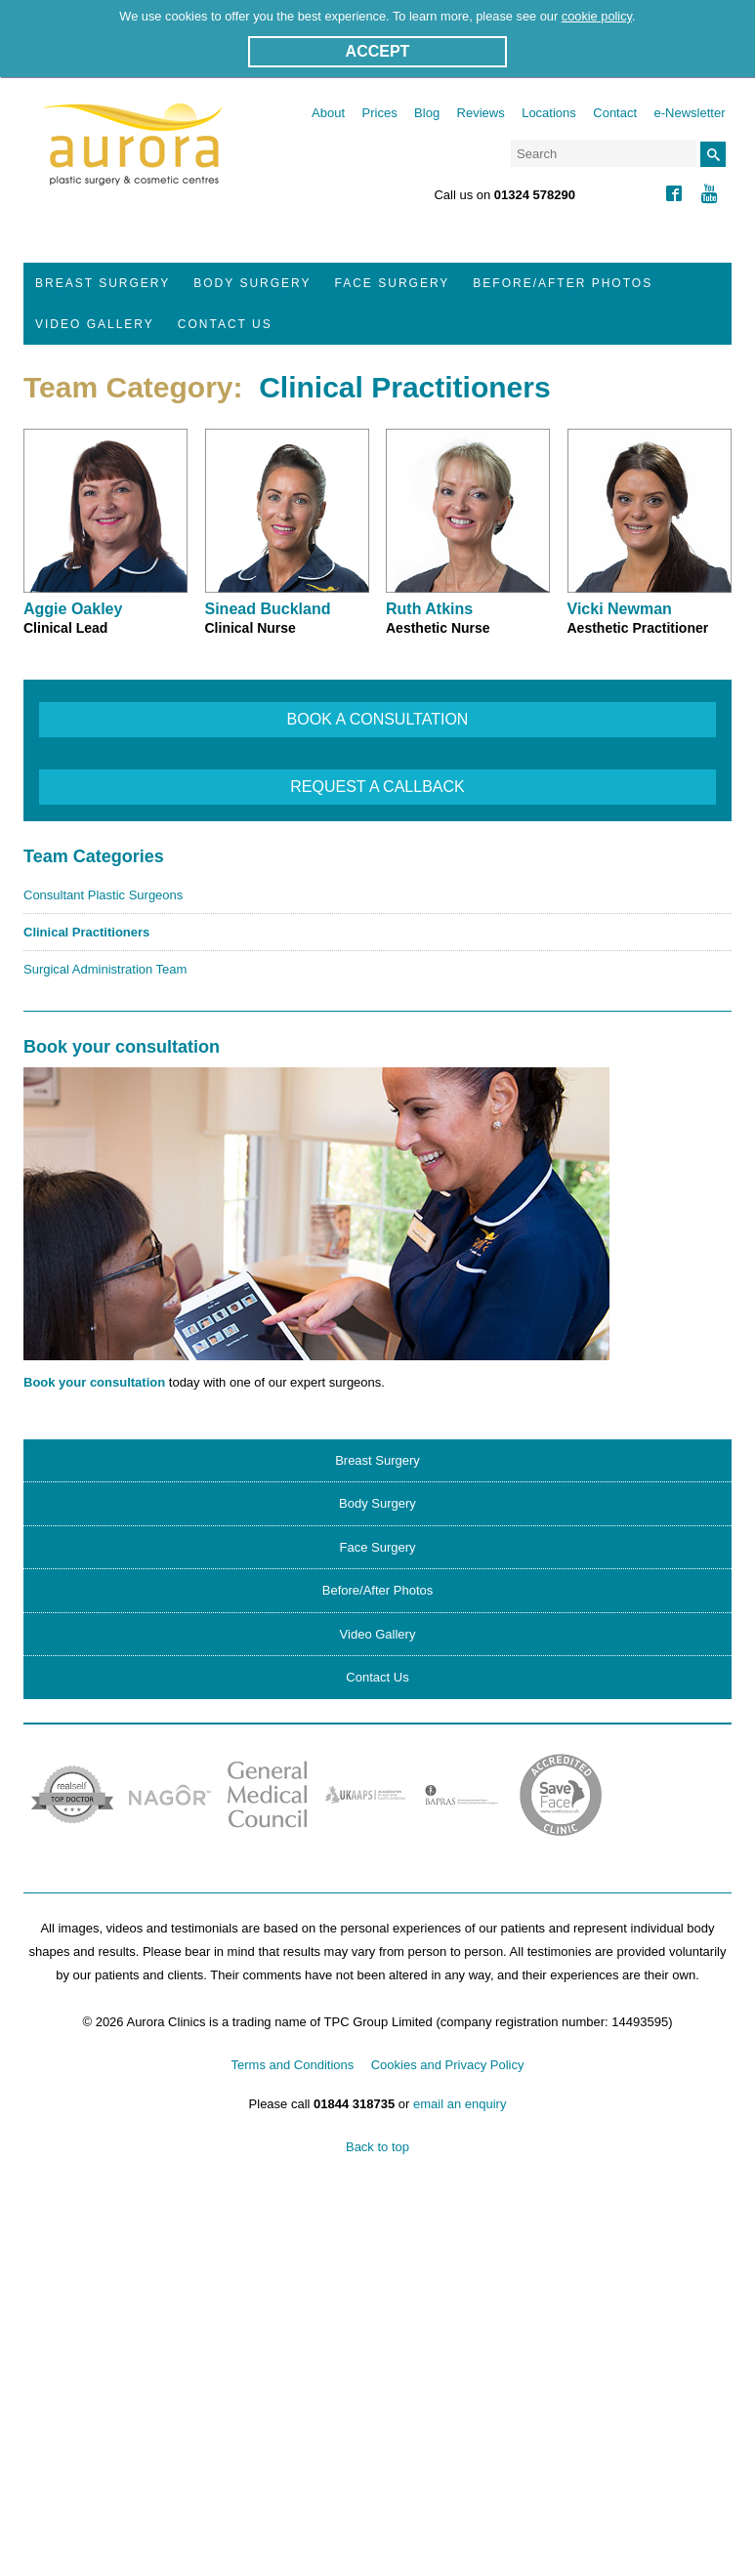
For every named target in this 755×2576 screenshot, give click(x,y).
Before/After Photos (562, 283)
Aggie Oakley (72, 609)
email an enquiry (459, 2104)
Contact (615, 112)
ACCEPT (378, 51)
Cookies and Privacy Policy (447, 2064)
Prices (380, 112)
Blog (427, 112)
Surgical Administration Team (105, 969)
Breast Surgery (102, 283)
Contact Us (225, 324)
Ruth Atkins (429, 609)
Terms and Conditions (293, 2064)
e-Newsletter (690, 112)
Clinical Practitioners (86, 932)
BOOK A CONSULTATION (378, 719)
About (328, 112)
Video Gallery (94, 324)
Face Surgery (392, 283)
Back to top (377, 2147)
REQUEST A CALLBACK (377, 786)
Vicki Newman (619, 609)
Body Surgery (252, 283)
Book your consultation (94, 1382)
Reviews (481, 112)
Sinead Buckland (268, 609)
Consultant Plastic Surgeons (103, 895)
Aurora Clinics (133, 157)
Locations (549, 112)
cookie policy (597, 16)
